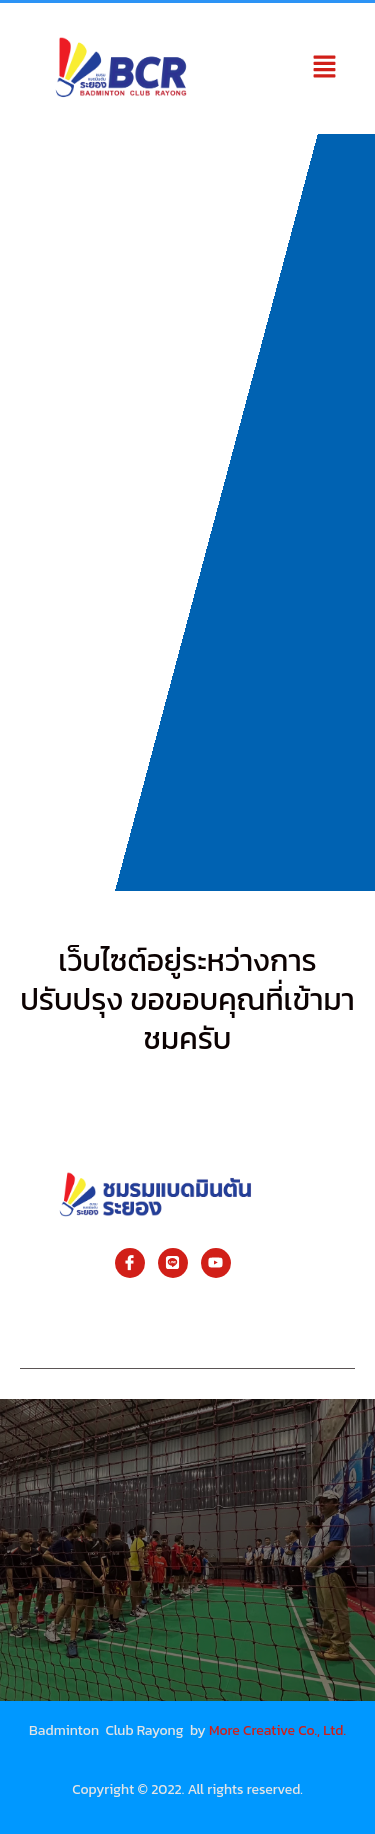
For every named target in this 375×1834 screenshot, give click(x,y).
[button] (325, 68)
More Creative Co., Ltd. (277, 1730)
